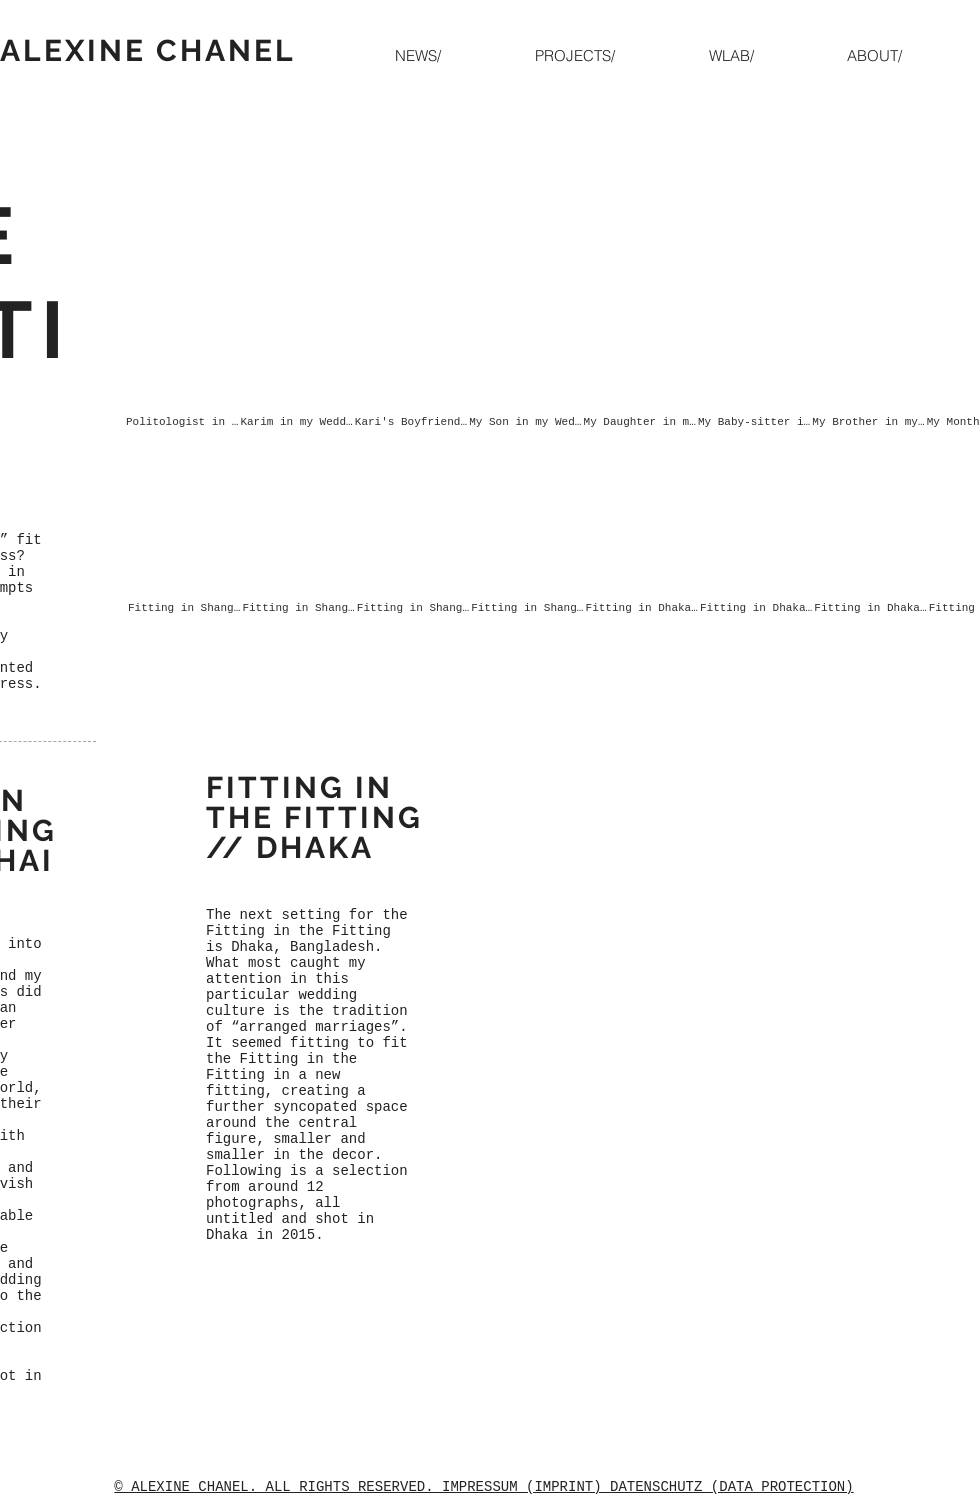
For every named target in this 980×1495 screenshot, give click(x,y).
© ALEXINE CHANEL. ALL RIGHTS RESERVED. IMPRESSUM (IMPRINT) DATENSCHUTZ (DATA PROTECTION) (483, 1487)
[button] (607, 55)
